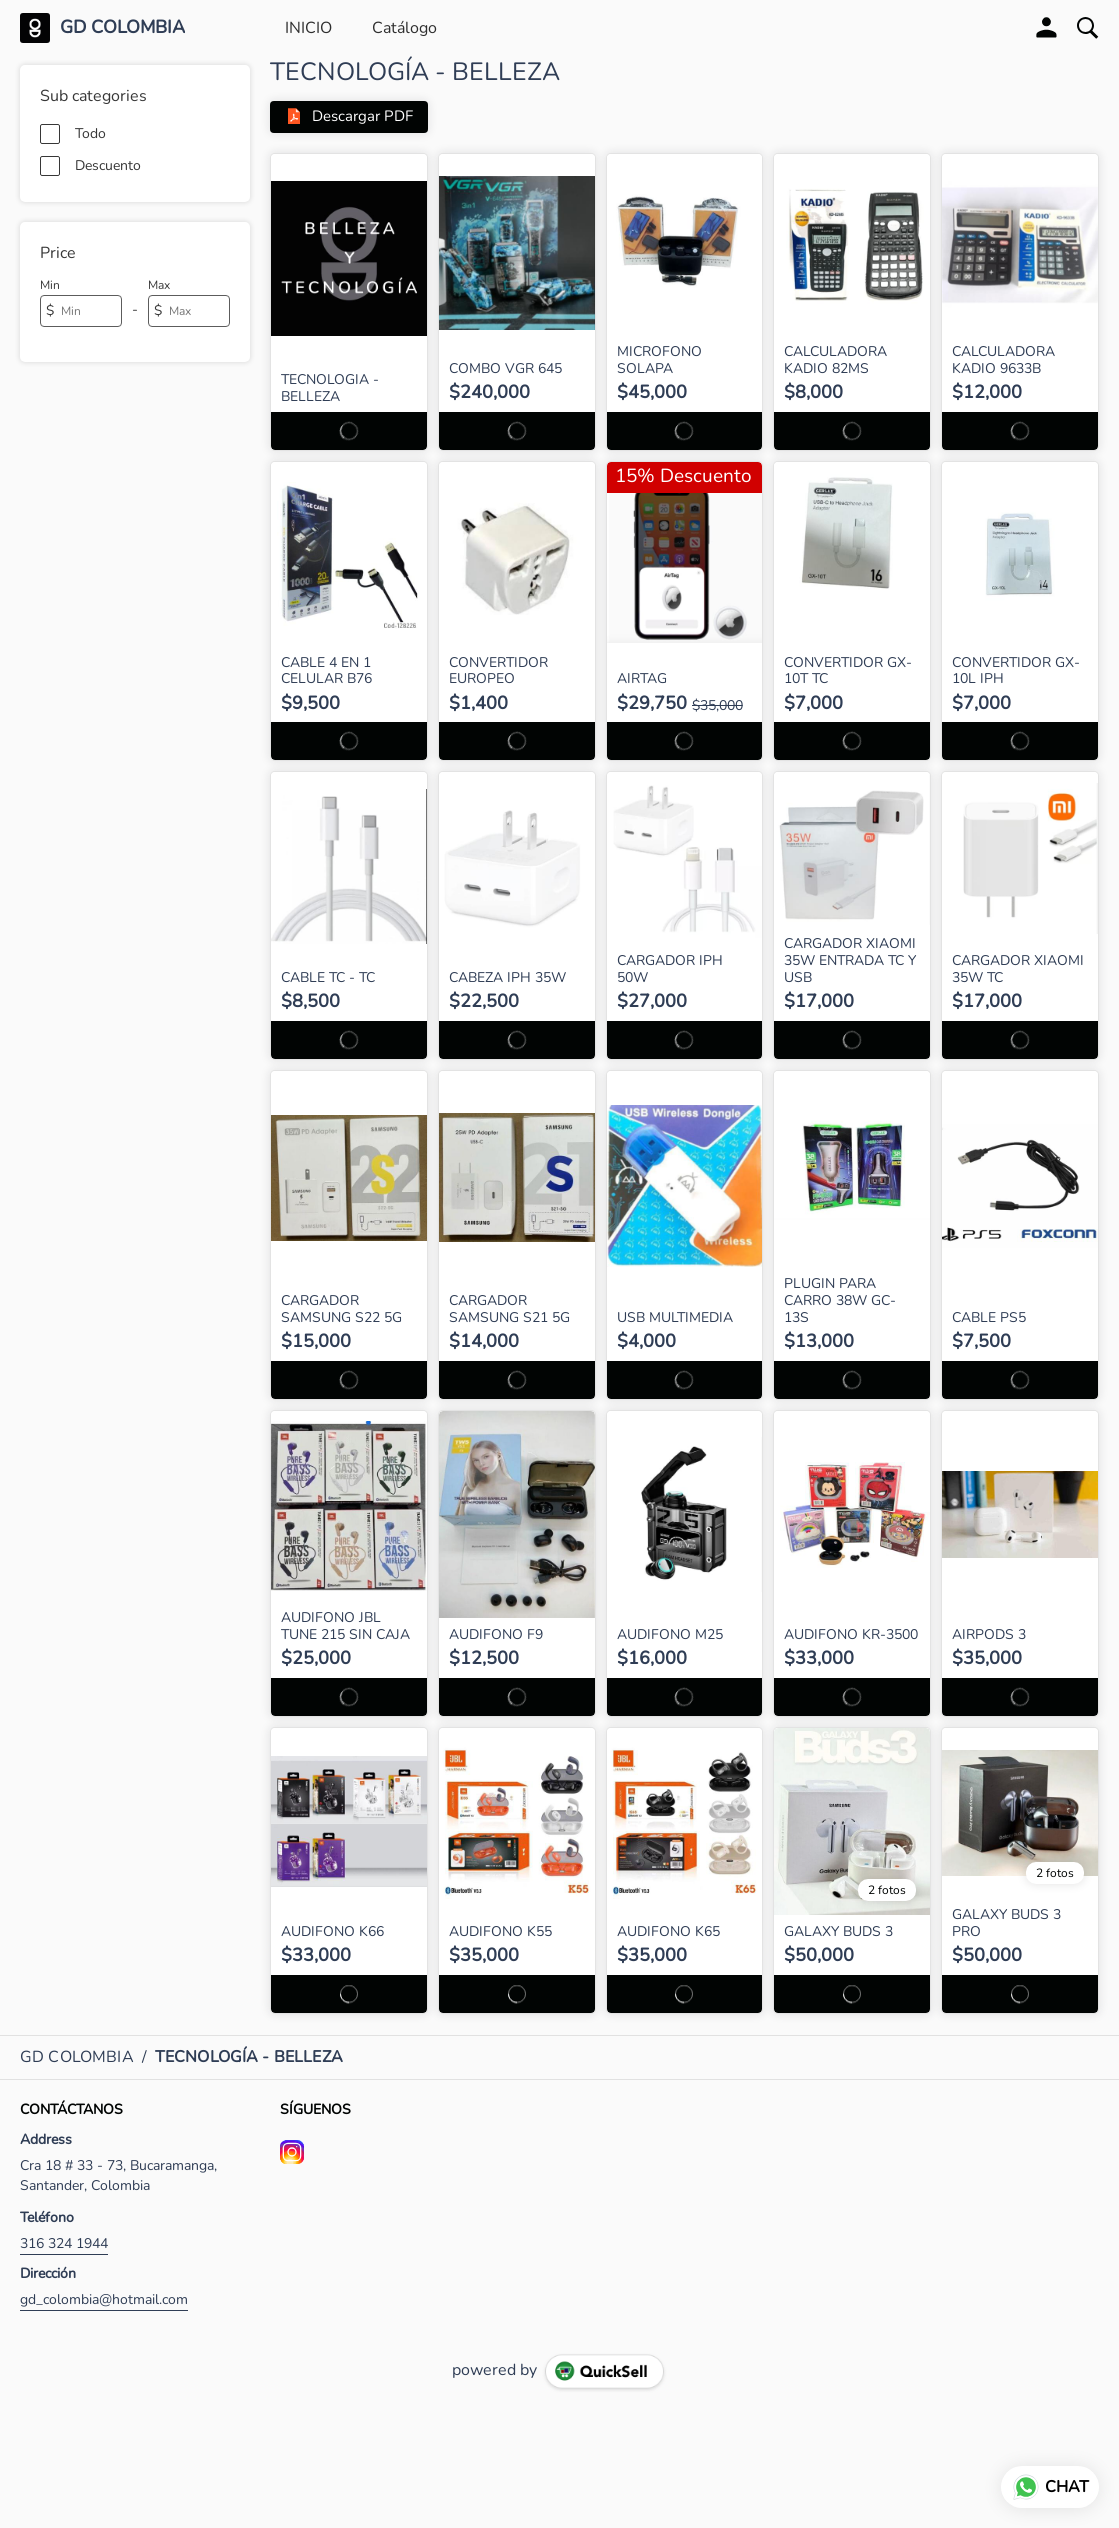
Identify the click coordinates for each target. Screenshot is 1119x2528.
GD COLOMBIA (122, 28)
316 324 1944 (64, 2243)
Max (159, 285)
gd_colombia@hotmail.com (104, 2299)
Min (50, 285)
